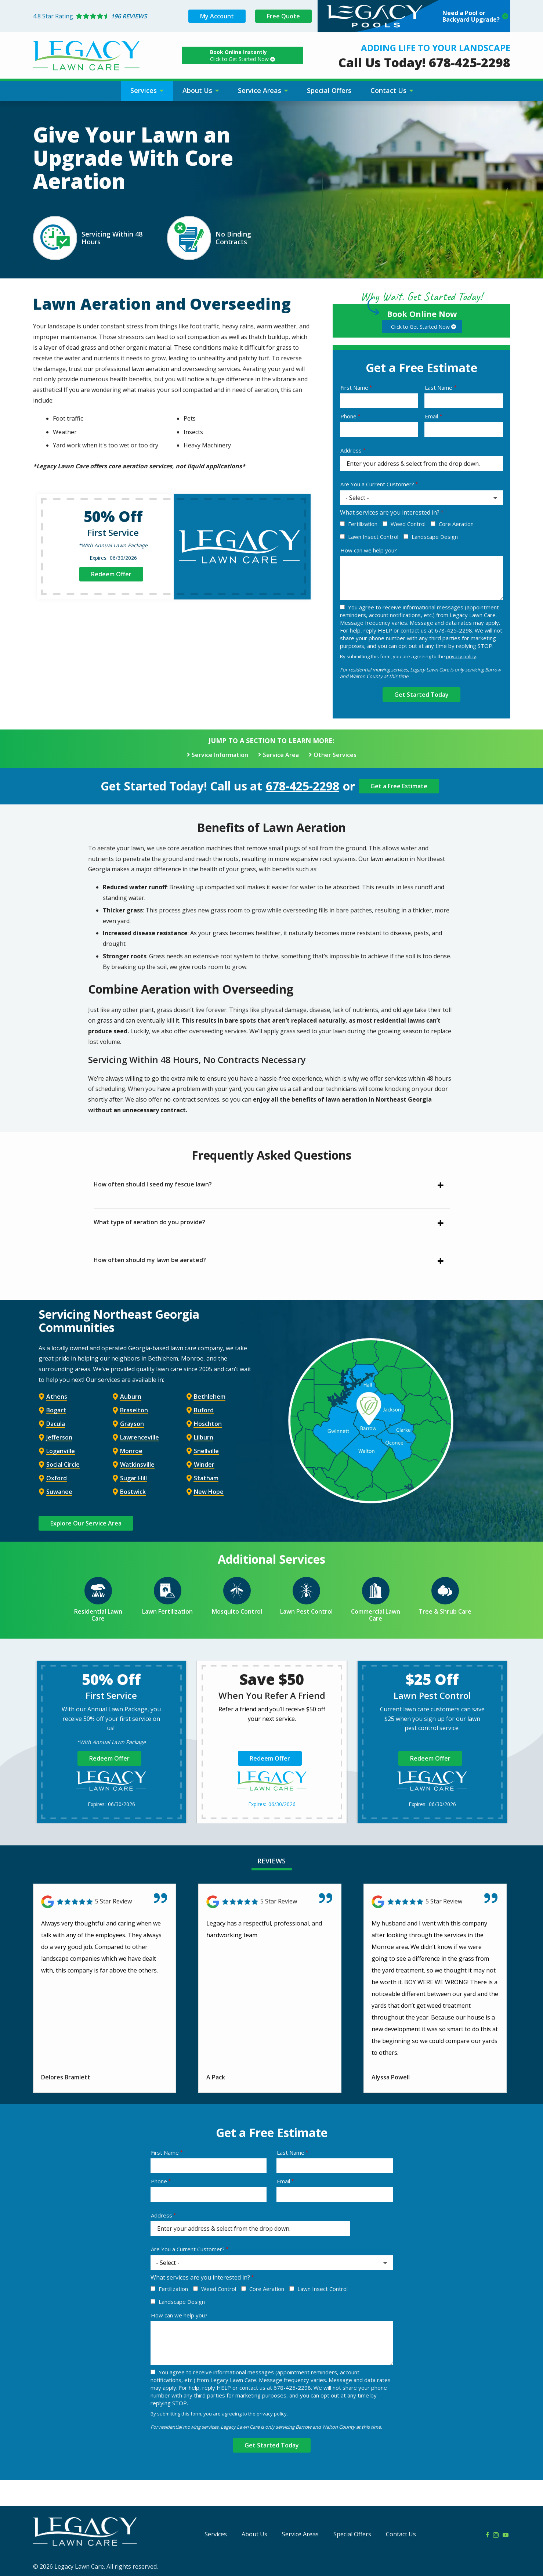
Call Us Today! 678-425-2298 (424, 62)
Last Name (438, 387)
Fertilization (362, 523)
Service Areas (260, 90)
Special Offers (329, 90)
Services (144, 90)
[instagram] (496, 2534)
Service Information (220, 755)
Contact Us (389, 90)
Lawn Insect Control (373, 536)
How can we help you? (368, 550)
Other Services (335, 755)
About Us (198, 90)
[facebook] (487, 2534)
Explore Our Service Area (86, 1523)
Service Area (281, 755)
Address (351, 450)
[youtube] (505, 2534)
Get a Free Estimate (398, 786)
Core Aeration (456, 523)
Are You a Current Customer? (377, 484)
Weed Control (408, 523)
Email (431, 416)
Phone (348, 416)
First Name (354, 387)
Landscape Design (435, 536)
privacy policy (461, 656)
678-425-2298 (302, 786)
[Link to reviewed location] (104, 1901)
